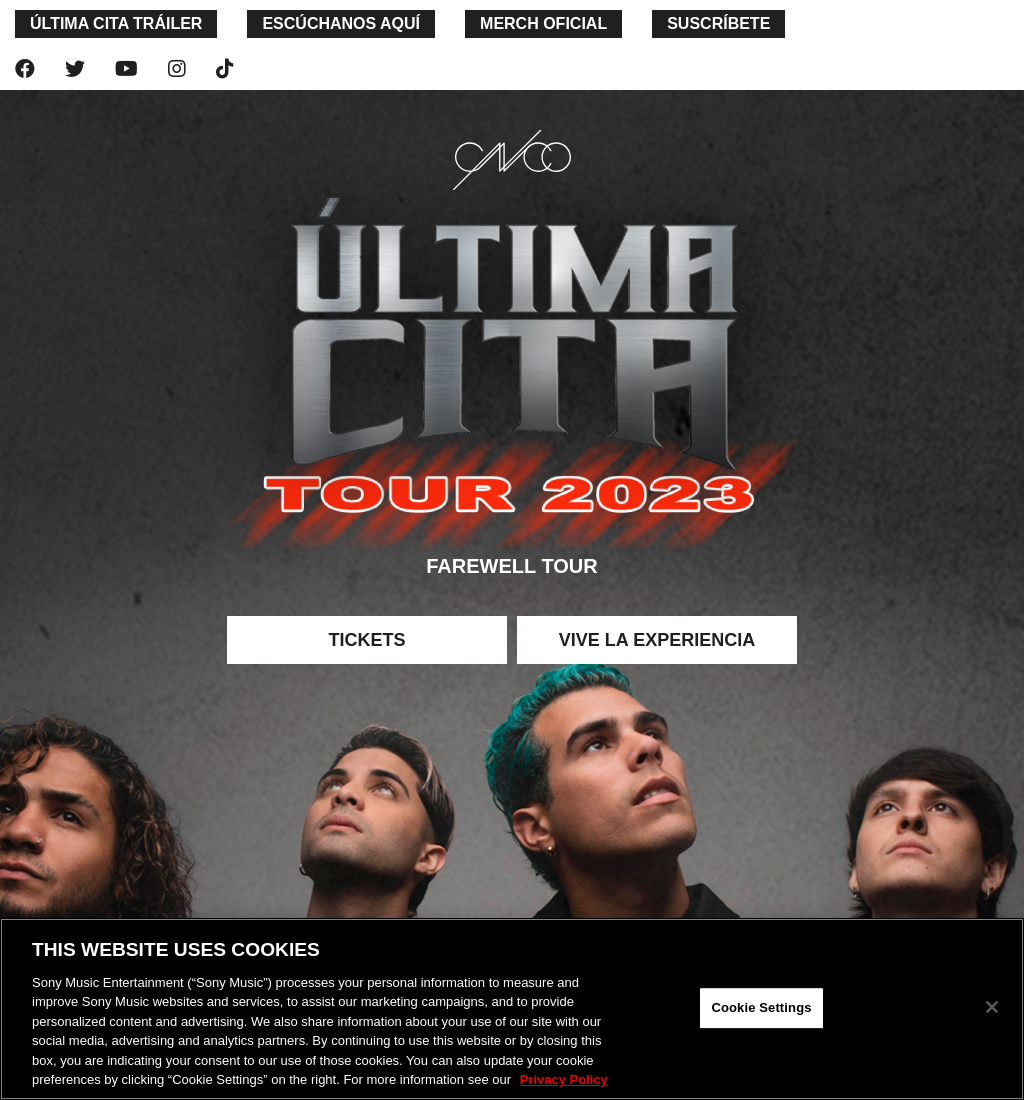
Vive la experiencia (657, 640)
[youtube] (126, 69)
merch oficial (543, 23)
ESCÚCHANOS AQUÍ (341, 23)
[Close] (992, 1007)
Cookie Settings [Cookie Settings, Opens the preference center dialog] (761, 1007)
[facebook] (25, 69)
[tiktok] (225, 69)
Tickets (366, 640)
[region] (512, 1009)
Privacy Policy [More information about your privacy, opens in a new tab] (564, 1079)
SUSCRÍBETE (718, 23)
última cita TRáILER (116, 23)
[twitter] (75, 69)
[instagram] (177, 69)
